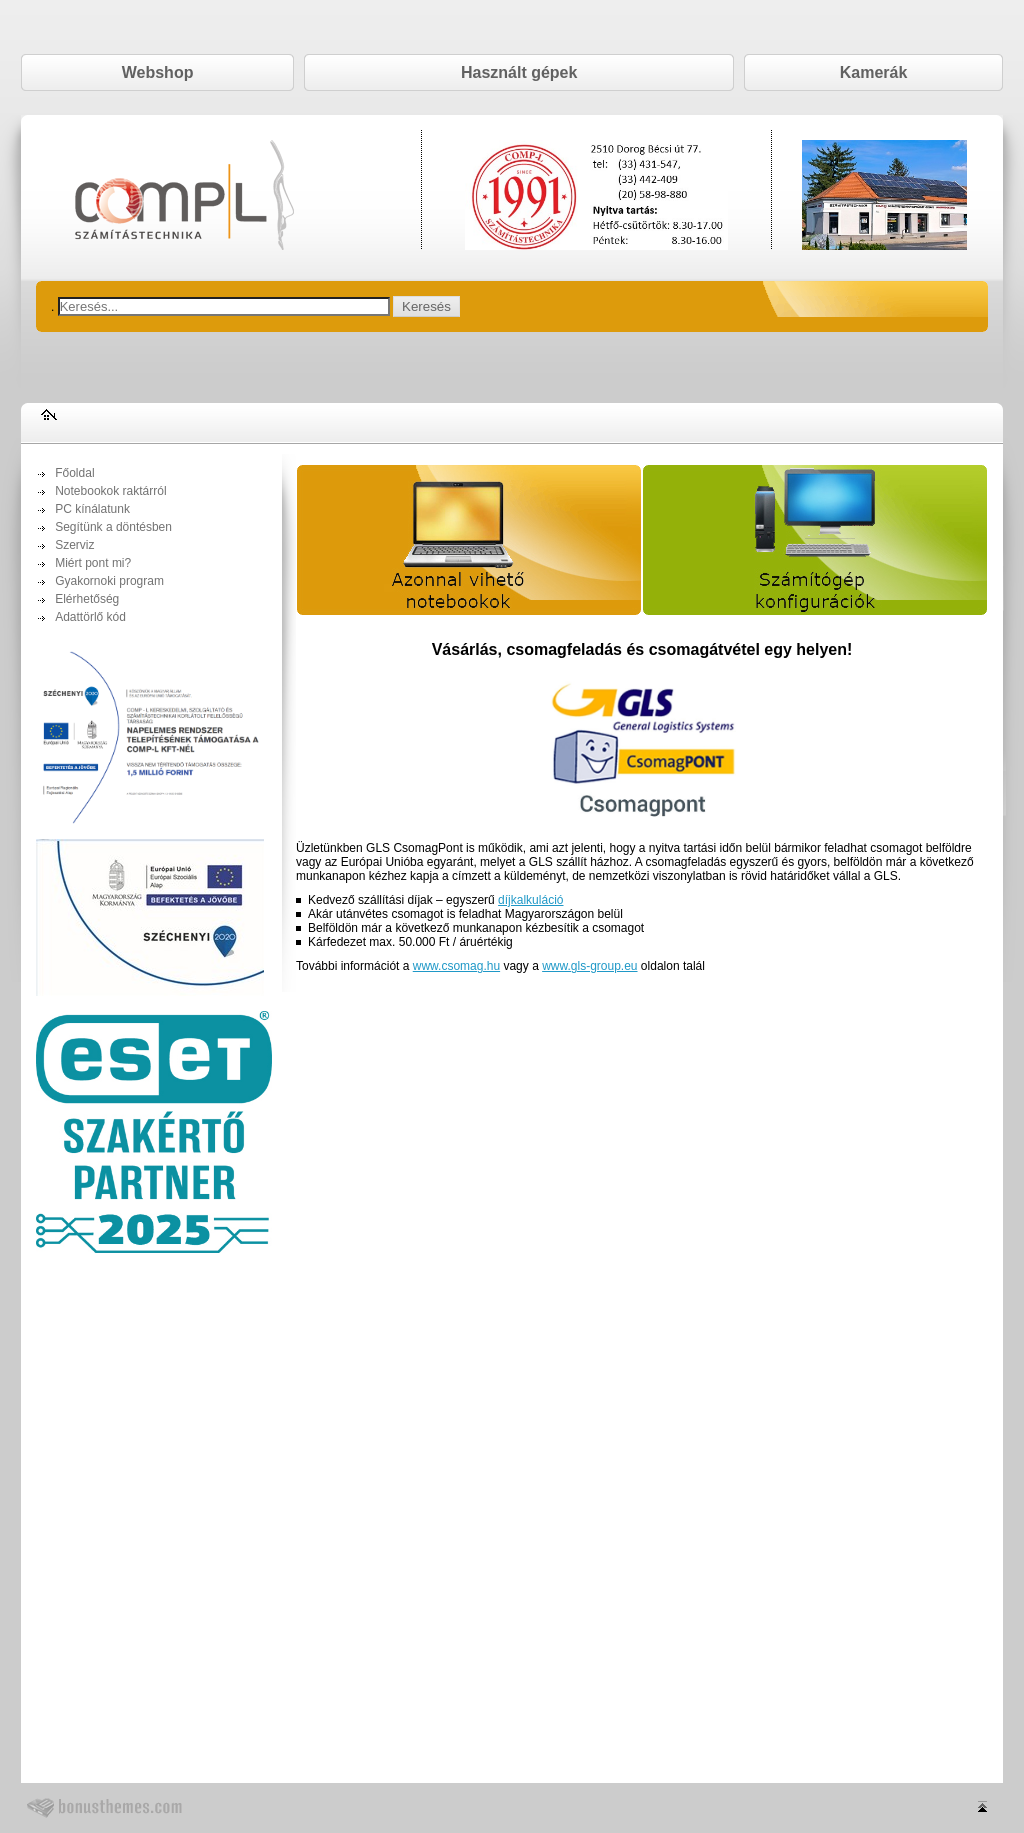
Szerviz (74, 545)
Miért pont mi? (93, 563)
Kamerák (874, 72)
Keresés (426, 306)
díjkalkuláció (530, 900)
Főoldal (74, 473)
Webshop (158, 72)
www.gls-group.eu (589, 966)
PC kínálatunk (92, 509)
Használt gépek (519, 72)
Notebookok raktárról (110, 491)
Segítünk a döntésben (113, 527)
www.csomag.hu (456, 966)
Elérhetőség (87, 599)
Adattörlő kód (90, 617)
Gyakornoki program (109, 581)
